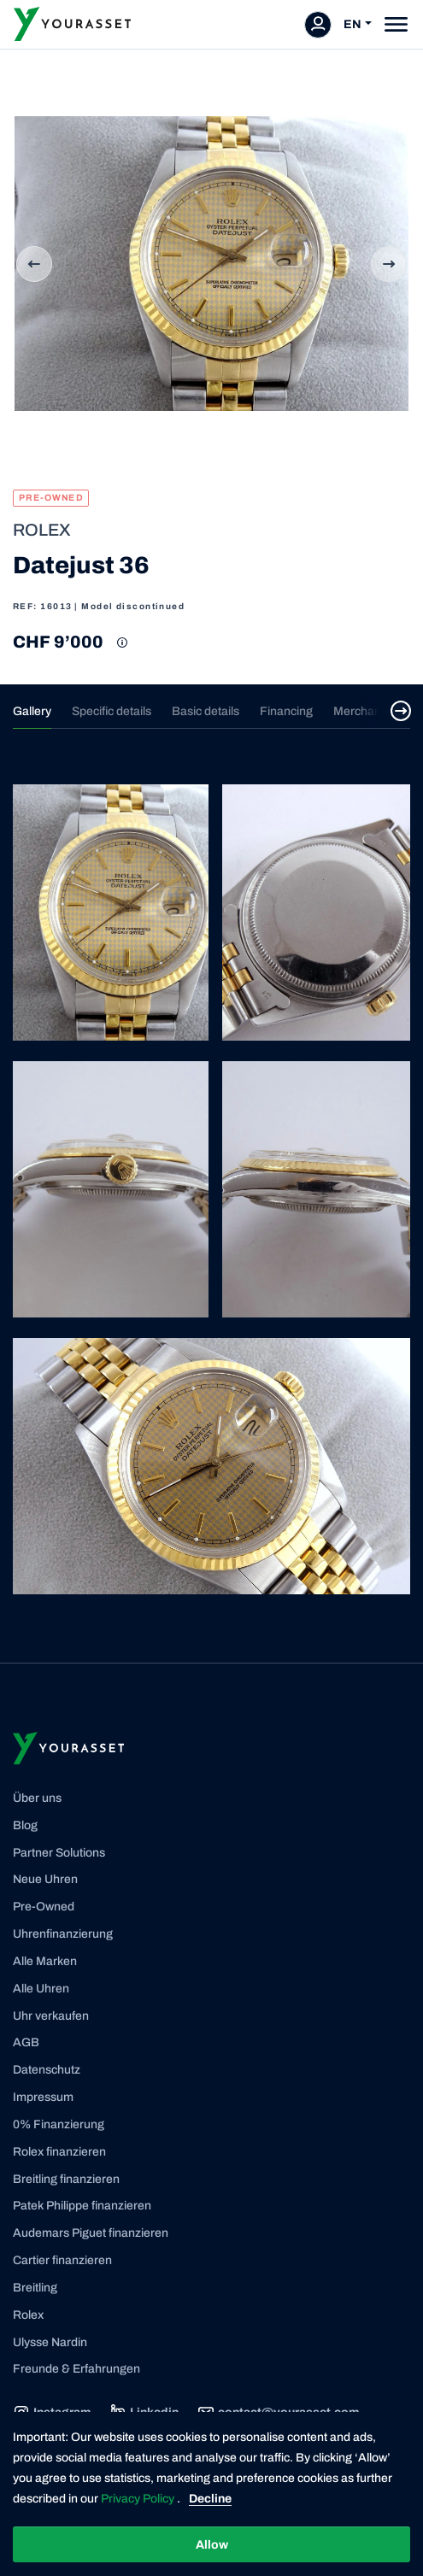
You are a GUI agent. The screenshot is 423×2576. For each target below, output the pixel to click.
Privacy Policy (139, 2498)
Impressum (43, 2097)
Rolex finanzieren (59, 2151)
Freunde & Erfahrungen (76, 2368)
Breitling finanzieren (66, 2179)
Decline (210, 2498)
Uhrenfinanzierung (63, 1934)
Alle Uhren (41, 1988)
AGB (26, 2042)
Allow (212, 2544)
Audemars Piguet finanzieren (90, 2233)
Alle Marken (45, 1961)
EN (352, 24)
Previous (34, 264)
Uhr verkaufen (51, 2016)
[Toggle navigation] (396, 24)
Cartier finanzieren (62, 2260)
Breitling (35, 2287)
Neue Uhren (45, 1879)
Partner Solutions (59, 1852)
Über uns (37, 1798)
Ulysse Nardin (50, 2342)
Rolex (28, 2315)
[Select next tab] (401, 711)
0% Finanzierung (58, 2124)
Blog (25, 1825)
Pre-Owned (43, 1906)
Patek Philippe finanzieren (82, 2205)
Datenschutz (46, 2069)
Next (389, 264)
